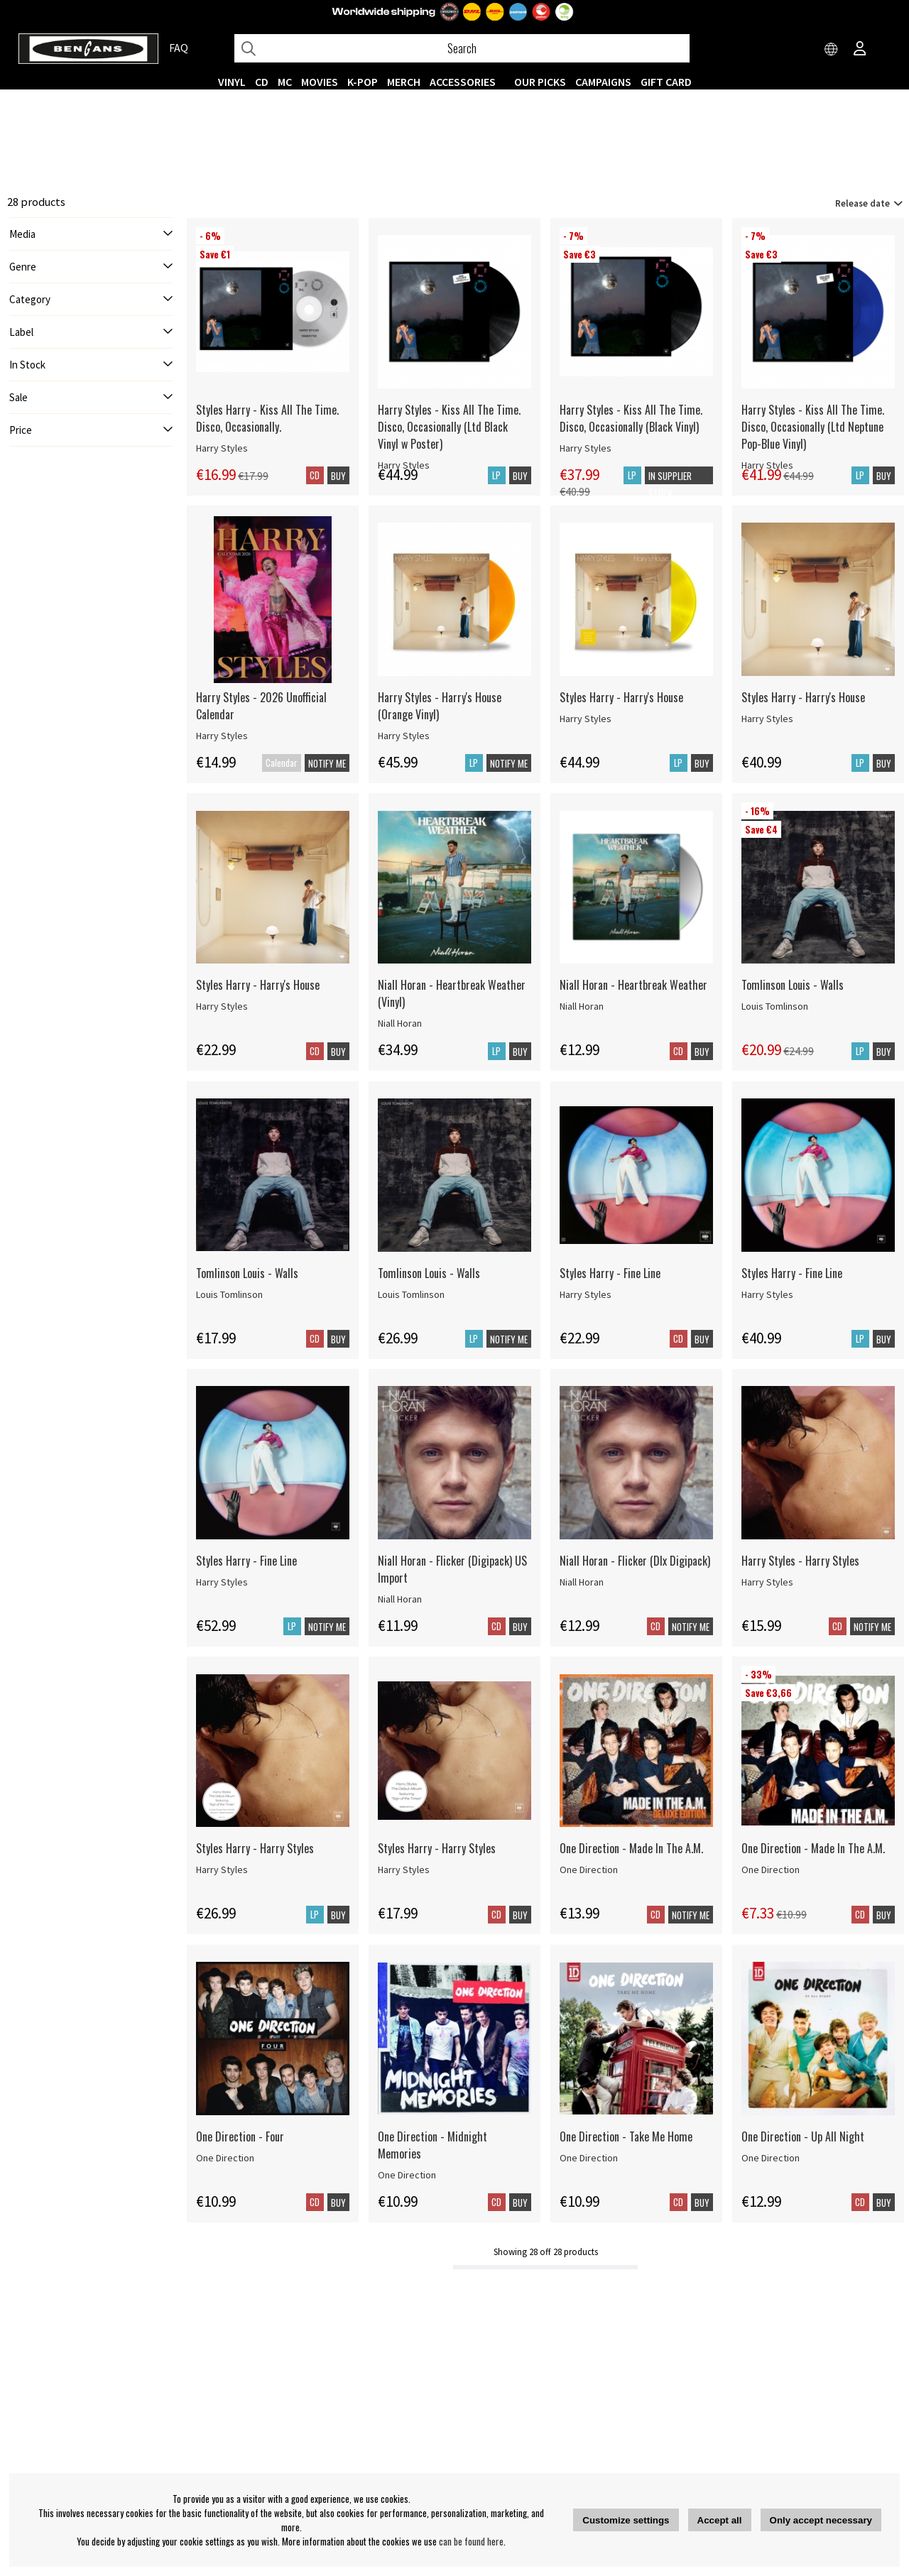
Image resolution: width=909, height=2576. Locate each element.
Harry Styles (222, 448)
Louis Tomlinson (774, 1006)
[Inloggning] (860, 49)
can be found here (471, 2541)
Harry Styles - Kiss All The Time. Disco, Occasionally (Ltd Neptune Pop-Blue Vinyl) (812, 426)
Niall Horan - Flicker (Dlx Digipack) (635, 1560)
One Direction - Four (240, 2136)
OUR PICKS (540, 82)
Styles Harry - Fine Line (610, 1273)
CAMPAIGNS (603, 82)
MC (285, 82)
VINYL (232, 82)
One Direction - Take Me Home (626, 2136)
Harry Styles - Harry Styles (800, 1560)
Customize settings (625, 2520)
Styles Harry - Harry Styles (255, 1848)
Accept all (719, 2520)
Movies (319, 82)
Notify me (327, 763)
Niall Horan (400, 1023)
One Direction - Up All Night (802, 2136)
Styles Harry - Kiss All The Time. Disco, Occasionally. (267, 418)
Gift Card (666, 82)
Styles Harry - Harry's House (621, 697)
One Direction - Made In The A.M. (631, 1848)
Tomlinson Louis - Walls (792, 984)
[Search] (462, 48)
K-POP (362, 82)
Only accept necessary (821, 2520)
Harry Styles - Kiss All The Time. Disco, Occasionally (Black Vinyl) (631, 418)
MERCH (403, 82)
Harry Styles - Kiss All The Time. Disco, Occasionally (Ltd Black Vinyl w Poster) (449, 426)
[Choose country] (831, 49)
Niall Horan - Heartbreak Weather (633, 984)
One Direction (589, 1869)
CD (261, 82)
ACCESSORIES (463, 82)
